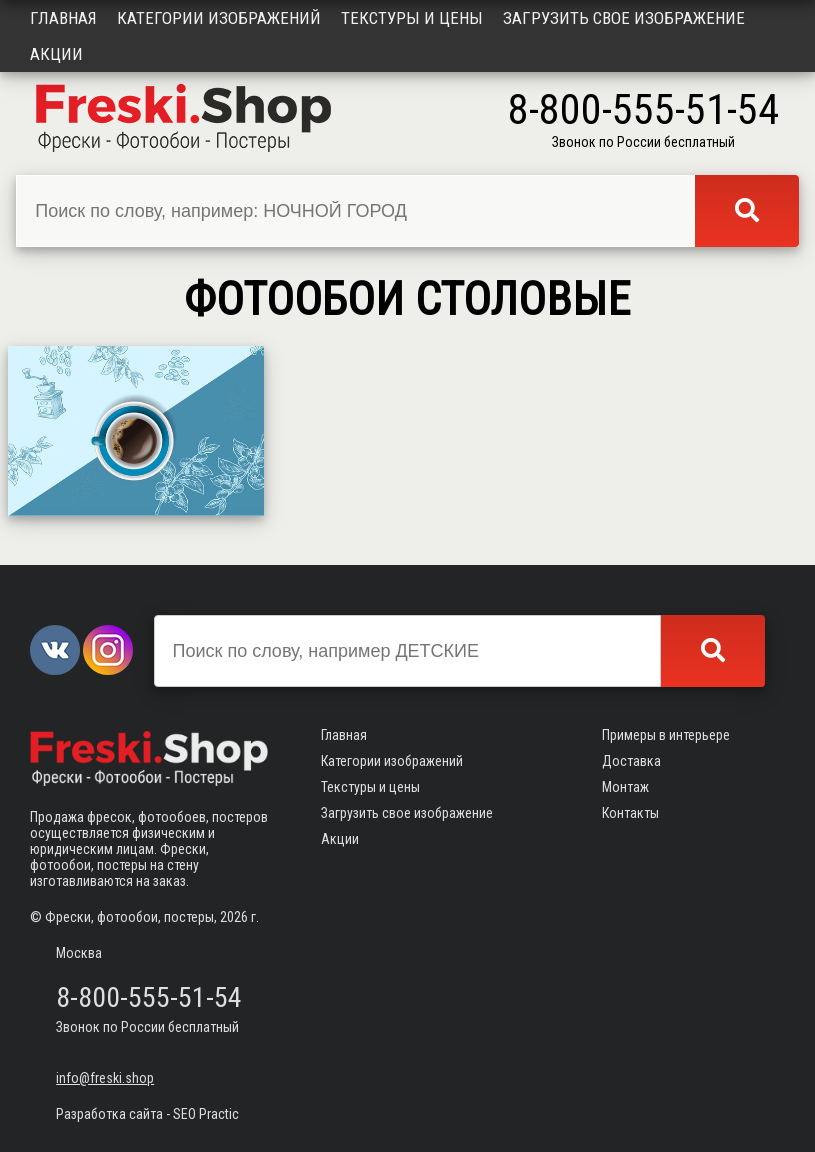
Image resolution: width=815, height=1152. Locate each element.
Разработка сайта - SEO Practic (147, 1114)
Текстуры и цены (412, 18)
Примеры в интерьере (666, 735)
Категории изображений (219, 18)
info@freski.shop (105, 1078)
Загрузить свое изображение (624, 18)
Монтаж (625, 787)
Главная (63, 18)
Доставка (631, 761)
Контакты (630, 813)
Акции (56, 54)
